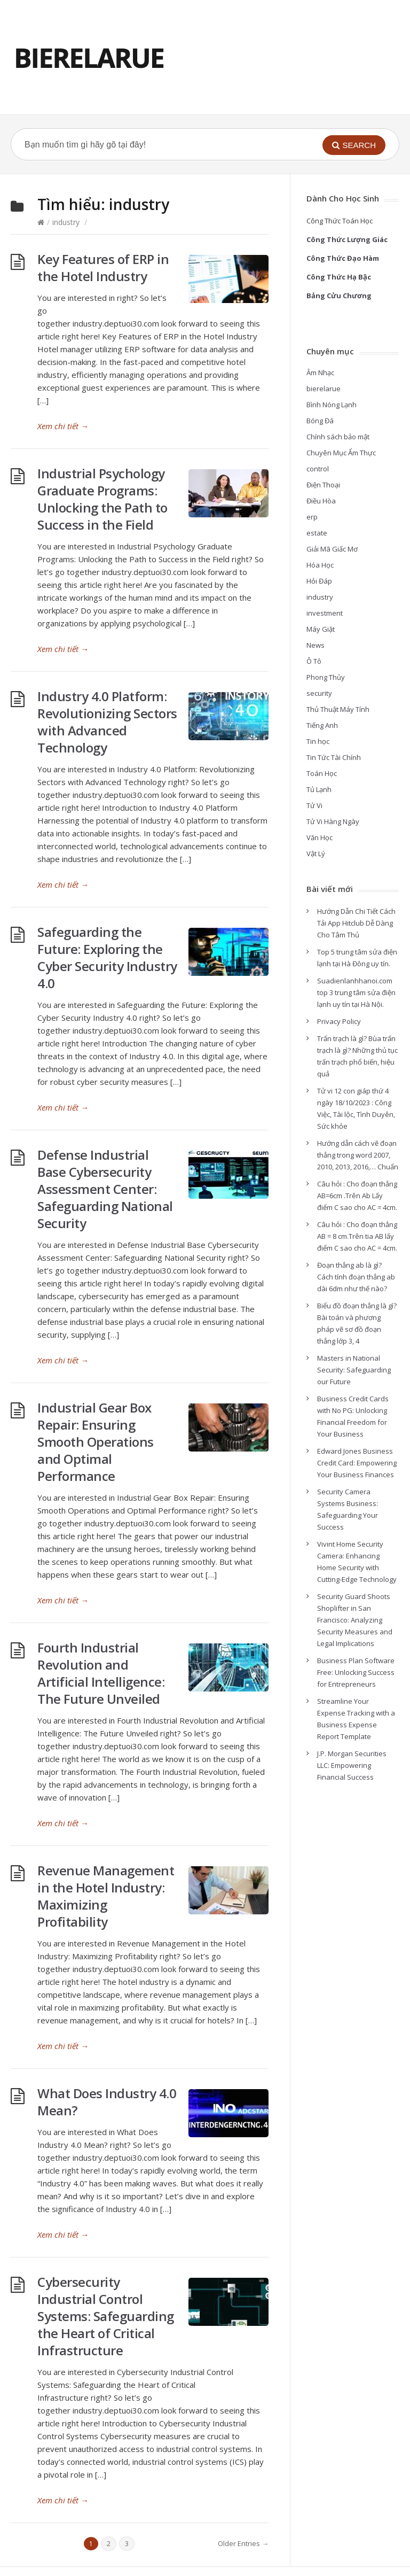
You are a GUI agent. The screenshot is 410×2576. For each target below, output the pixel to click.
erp (312, 517)
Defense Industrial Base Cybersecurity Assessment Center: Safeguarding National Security (105, 1189)
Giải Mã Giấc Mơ (332, 549)
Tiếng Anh (322, 725)
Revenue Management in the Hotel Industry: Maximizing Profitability (105, 1895)
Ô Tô (313, 661)
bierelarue (323, 388)
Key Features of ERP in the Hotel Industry (103, 267)
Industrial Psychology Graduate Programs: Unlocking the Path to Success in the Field (102, 498)
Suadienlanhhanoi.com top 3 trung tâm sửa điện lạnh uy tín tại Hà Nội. (356, 992)
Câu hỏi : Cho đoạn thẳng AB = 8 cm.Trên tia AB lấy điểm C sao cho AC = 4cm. (357, 1236)
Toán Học (321, 773)
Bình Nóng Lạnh (331, 404)
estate (316, 533)
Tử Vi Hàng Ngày (332, 821)
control (317, 469)
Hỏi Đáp (319, 581)
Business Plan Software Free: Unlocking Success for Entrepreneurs (356, 1672)
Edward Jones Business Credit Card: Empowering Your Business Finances (357, 1462)
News (315, 645)
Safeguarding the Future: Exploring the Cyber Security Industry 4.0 (107, 957)
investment (324, 613)
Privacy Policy (339, 1021)
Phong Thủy (325, 677)
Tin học (317, 741)
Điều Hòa (321, 501)
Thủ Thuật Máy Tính (337, 709)
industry (66, 222)
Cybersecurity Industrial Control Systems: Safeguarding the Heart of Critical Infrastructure (105, 2316)
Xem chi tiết (63, 426)
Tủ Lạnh (319, 789)
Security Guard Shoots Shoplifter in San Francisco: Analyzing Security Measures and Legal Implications (354, 1620)
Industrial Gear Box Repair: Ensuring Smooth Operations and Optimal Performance (95, 1442)
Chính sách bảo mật (337, 436)
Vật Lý (315, 853)
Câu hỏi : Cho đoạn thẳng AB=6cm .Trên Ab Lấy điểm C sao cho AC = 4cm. (357, 1195)
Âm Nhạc (320, 372)
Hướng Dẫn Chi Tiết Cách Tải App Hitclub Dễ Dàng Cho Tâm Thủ (356, 923)
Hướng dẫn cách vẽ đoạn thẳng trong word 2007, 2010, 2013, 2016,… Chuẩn (357, 1154)
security (319, 693)
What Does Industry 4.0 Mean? (106, 2101)
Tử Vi (314, 805)
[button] (353, 145)
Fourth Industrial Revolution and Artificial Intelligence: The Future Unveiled (100, 1673)
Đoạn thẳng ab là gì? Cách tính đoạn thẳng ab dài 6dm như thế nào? (356, 1276)
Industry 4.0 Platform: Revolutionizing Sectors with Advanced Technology (107, 721)
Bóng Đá (320, 420)
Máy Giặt (320, 629)
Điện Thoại (323, 485)
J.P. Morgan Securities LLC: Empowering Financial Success (352, 1765)
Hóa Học (320, 565)
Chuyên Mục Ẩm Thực (341, 452)
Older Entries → (243, 2543)
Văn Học (319, 837)
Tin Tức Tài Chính (333, 757)
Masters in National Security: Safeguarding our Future (354, 1369)
